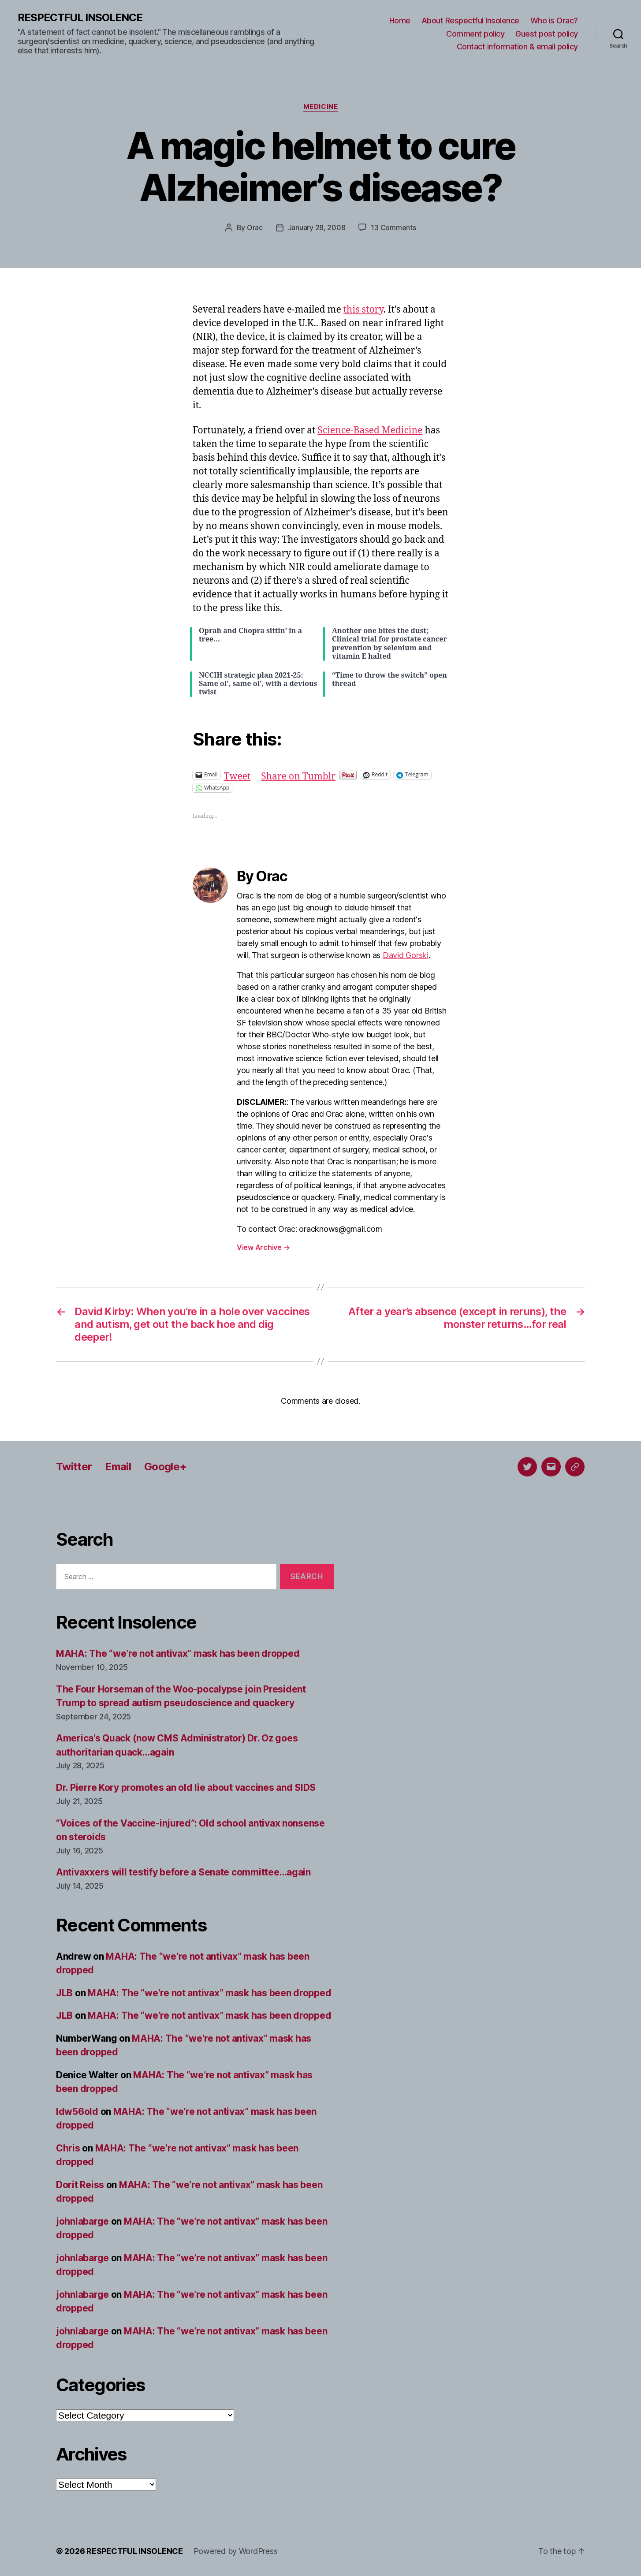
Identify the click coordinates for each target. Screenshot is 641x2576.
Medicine (320, 107)
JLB (64, 1992)
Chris (68, 2148)
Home (399, 20)
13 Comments (393, 227)
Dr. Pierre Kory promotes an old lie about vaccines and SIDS (186, 1787)
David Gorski (406, 955)
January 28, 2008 (317, 227)
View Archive (263, 1247)
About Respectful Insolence (470, 20)
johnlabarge (82, 2221)
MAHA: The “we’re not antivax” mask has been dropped (177, 1653)
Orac (255, 227)
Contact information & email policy (517, 46)
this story (363, 310)
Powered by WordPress (236, 2551)
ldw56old (77, 2111)
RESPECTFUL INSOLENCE (80, 17)
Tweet (237, 774)
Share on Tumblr (298, 774)
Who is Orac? (554, 20)
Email (118, 1466)
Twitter (74, 1466)
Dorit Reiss (80, 2184)
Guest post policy (546, 33)
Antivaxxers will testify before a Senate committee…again (183, 1872)
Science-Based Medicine (370, 430)
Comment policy (475, 33)
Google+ (165, 1466)
